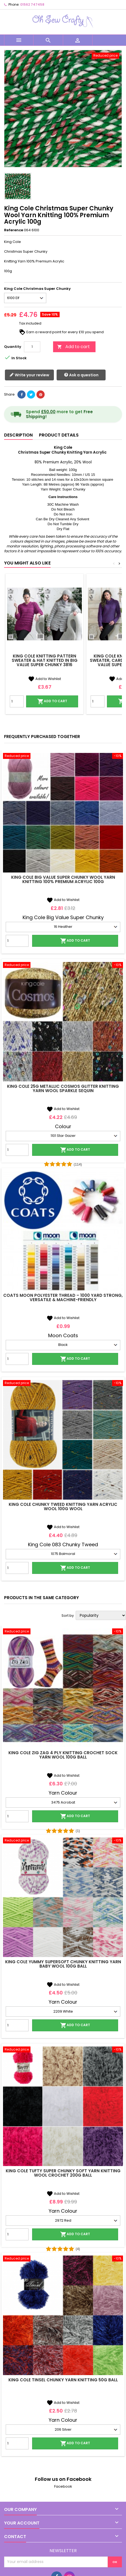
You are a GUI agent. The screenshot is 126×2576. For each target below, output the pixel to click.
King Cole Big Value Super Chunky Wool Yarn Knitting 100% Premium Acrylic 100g (63, 879)
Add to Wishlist (44, 678)
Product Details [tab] (59, 435)
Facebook (63, 2486)
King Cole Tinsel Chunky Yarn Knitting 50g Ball (63, 2380)
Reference (13, 230)
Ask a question (81, 375)
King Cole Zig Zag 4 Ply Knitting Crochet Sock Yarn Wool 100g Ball (63, 1755)
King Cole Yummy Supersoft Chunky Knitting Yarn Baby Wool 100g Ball (63, 1964)
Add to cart (73, 347)
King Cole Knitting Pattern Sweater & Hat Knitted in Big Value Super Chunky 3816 (45, 660)
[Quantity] (32, 346)
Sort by (68, 1615)
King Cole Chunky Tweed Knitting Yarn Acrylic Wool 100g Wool (63, 1507)
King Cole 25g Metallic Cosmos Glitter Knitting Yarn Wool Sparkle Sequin (63, 1088)
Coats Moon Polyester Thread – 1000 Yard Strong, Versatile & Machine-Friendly (63, 1297)
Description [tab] (18, 435)
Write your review (29, 375)
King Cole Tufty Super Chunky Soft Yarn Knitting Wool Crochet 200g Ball (63, 2173)
